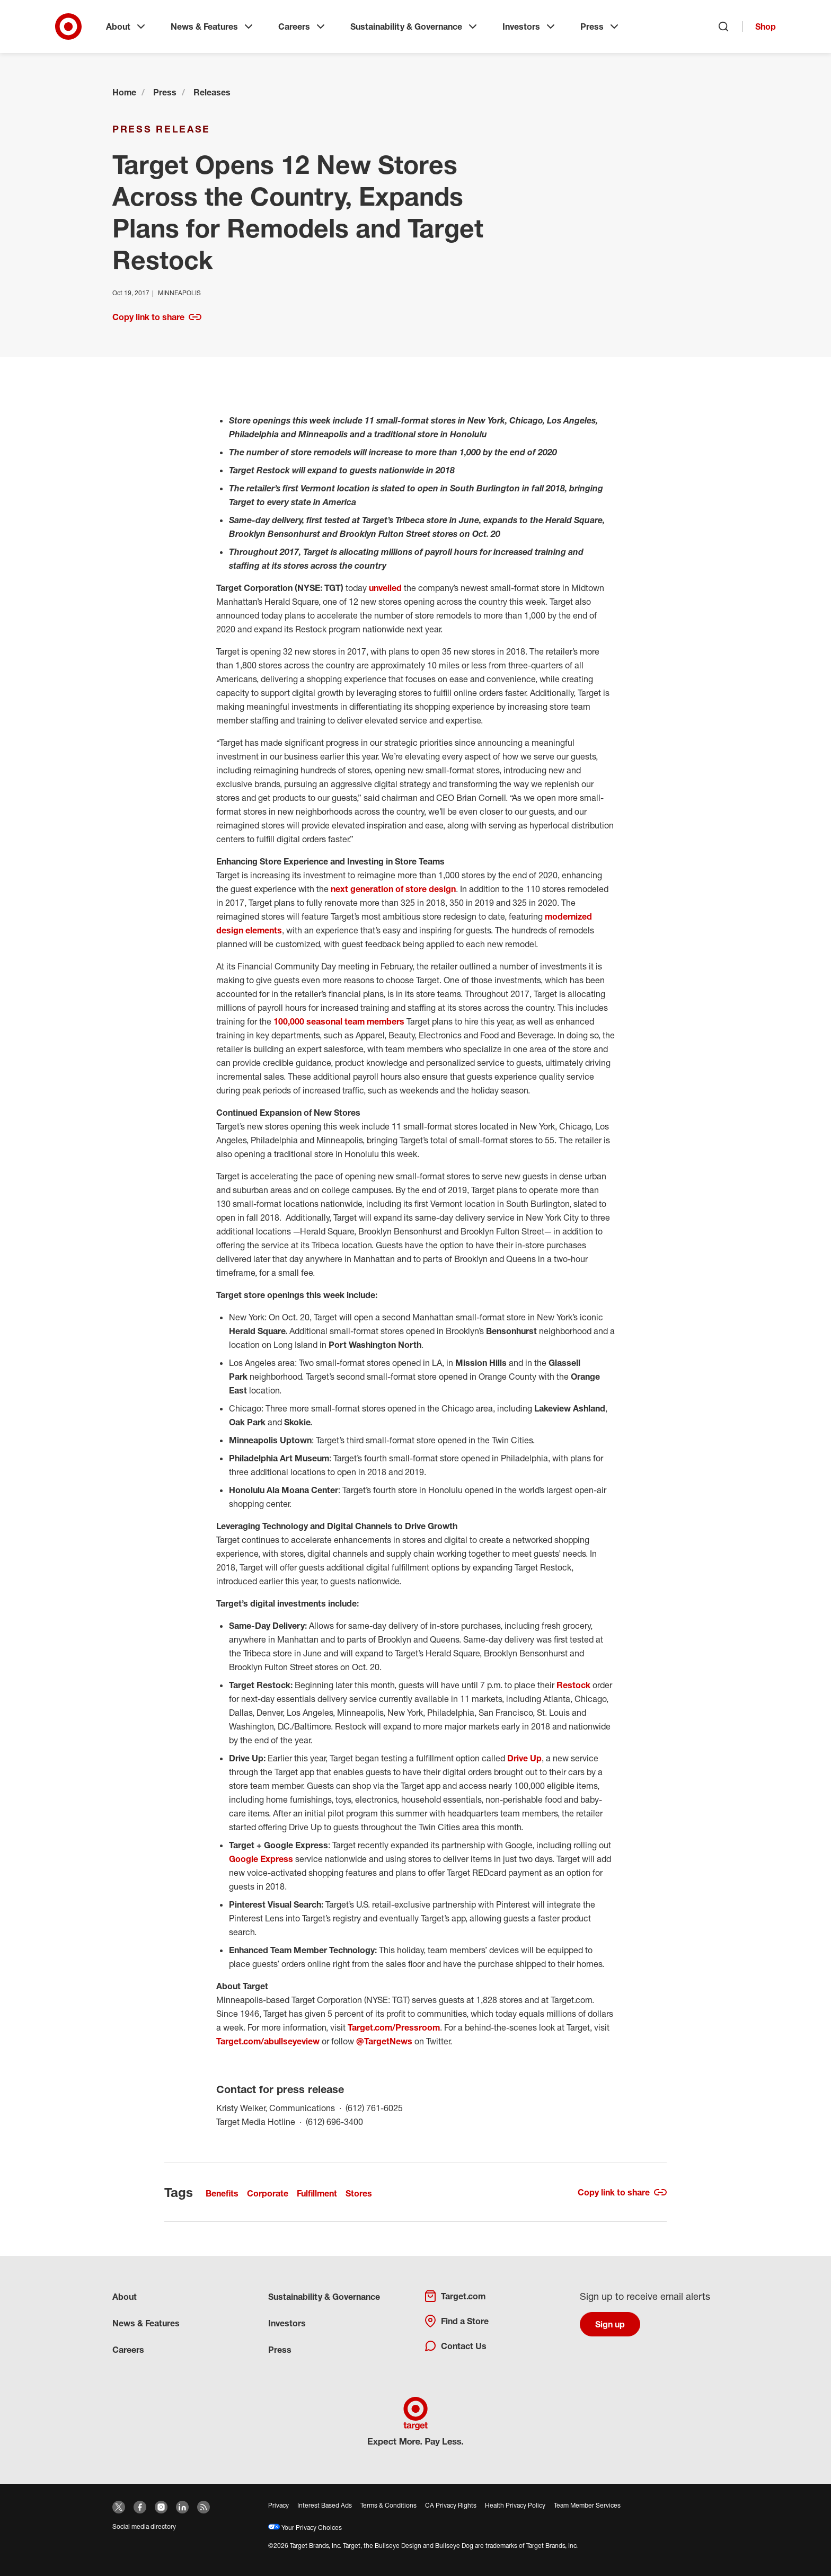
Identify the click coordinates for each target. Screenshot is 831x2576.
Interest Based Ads (324, 2505)
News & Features (213, 26)
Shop (765, 26)
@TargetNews (384, 2041)
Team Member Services (587, 2505)
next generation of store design (393, 889)
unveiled (385, 588)
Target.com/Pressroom (394, 2027)
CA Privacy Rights (450, 2505)
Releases (212, 92)
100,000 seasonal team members (338, 1021)
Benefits (222, 2193)
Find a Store (456, 2321)
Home (124, 92)
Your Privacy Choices (305, 2527)
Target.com (454, 2296)
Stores (359, 2193)
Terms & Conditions (388, 2505)
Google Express (261, 1859)
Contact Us (455, 2346)
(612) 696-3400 (334, 2121)
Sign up (610, 2324)
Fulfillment (317, 2193)
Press (600, 26)
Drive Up (524, 1758)
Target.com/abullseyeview (268, 2041)
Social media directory (144, 2526)
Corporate (267, 2193)
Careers (302, 26)
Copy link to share (156, 317)
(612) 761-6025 (374, 2107)
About (126, 26)
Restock (573, 1685)
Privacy (278, 2505)
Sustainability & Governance (414, 26)
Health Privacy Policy (515, 2505)
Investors (529, 26)
